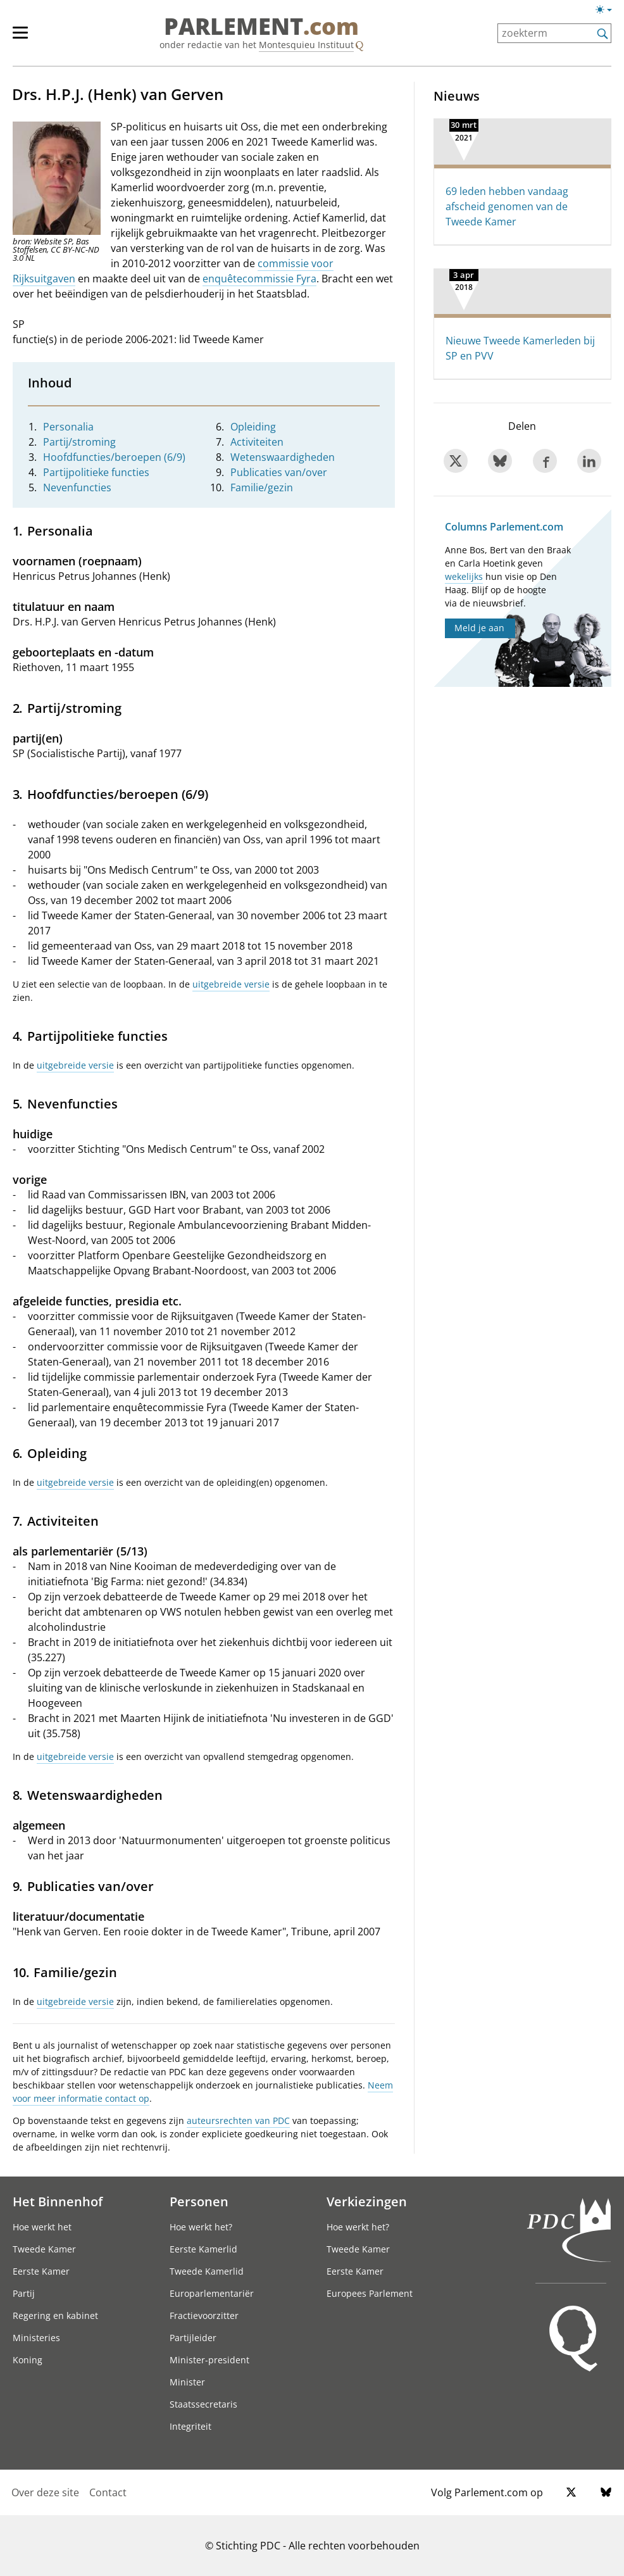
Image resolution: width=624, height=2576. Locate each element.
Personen (199, 2201)
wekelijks (464, 576)
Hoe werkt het (42, 2227)
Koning (27, 2360)
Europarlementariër (212, 2293)
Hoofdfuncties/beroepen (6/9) (114, 457)
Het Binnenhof (58, 2201)
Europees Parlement (370, 2293)
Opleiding (253, 427)
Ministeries (36, 2338)
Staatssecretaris (203, 2404)
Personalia (68, 427)
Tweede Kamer (44, 2249)
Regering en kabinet (55, 2315)
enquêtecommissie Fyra (259, 279)
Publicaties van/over (278, 472)
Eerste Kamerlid (203, 2249)
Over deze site (45, 2492)
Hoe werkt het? (201, 2227)
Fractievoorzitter (204, 2315)
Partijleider (193, 2338)
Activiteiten (257, 442)
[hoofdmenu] (27, 38)
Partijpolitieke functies (96, 472)
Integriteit (190, 2426)
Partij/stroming (79, 442)
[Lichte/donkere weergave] (608, 12)
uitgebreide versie (231, 984)
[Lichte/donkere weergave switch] (608, 10)
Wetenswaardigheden (282, 457)
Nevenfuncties (77, 487)
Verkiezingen (367, 2201)
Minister (187, 2382)
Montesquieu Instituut (306, 45)
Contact (108, 2492)
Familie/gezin (261, 487)
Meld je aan (479, 628)
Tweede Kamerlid (207, 2271)
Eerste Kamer (41, 2271)
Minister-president (209, 2360)
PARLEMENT (261, 26)
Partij (24, 2293)
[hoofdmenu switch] (20, 38)
